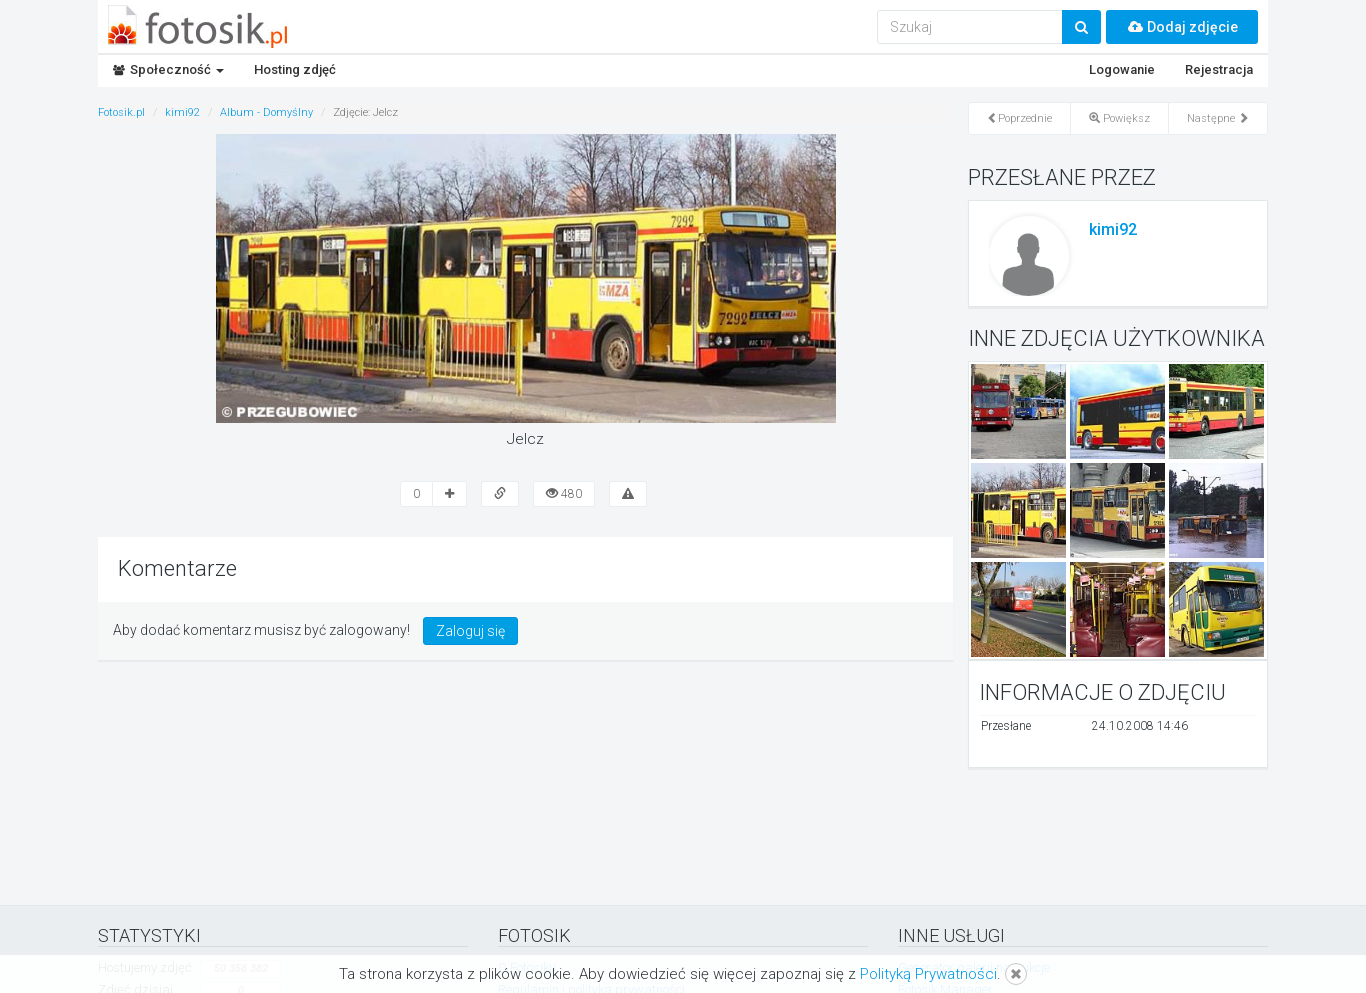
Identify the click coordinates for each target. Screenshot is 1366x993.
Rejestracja (1219, 69)
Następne (1218, 118)
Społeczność (168, 69)
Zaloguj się (470, 631)
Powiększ (1119, 118)
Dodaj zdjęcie (1182, 27)
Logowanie (1122, 69)
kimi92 (1113, 229)
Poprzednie (1019, 118)
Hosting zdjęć (295, 69)
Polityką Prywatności (928, 974)
